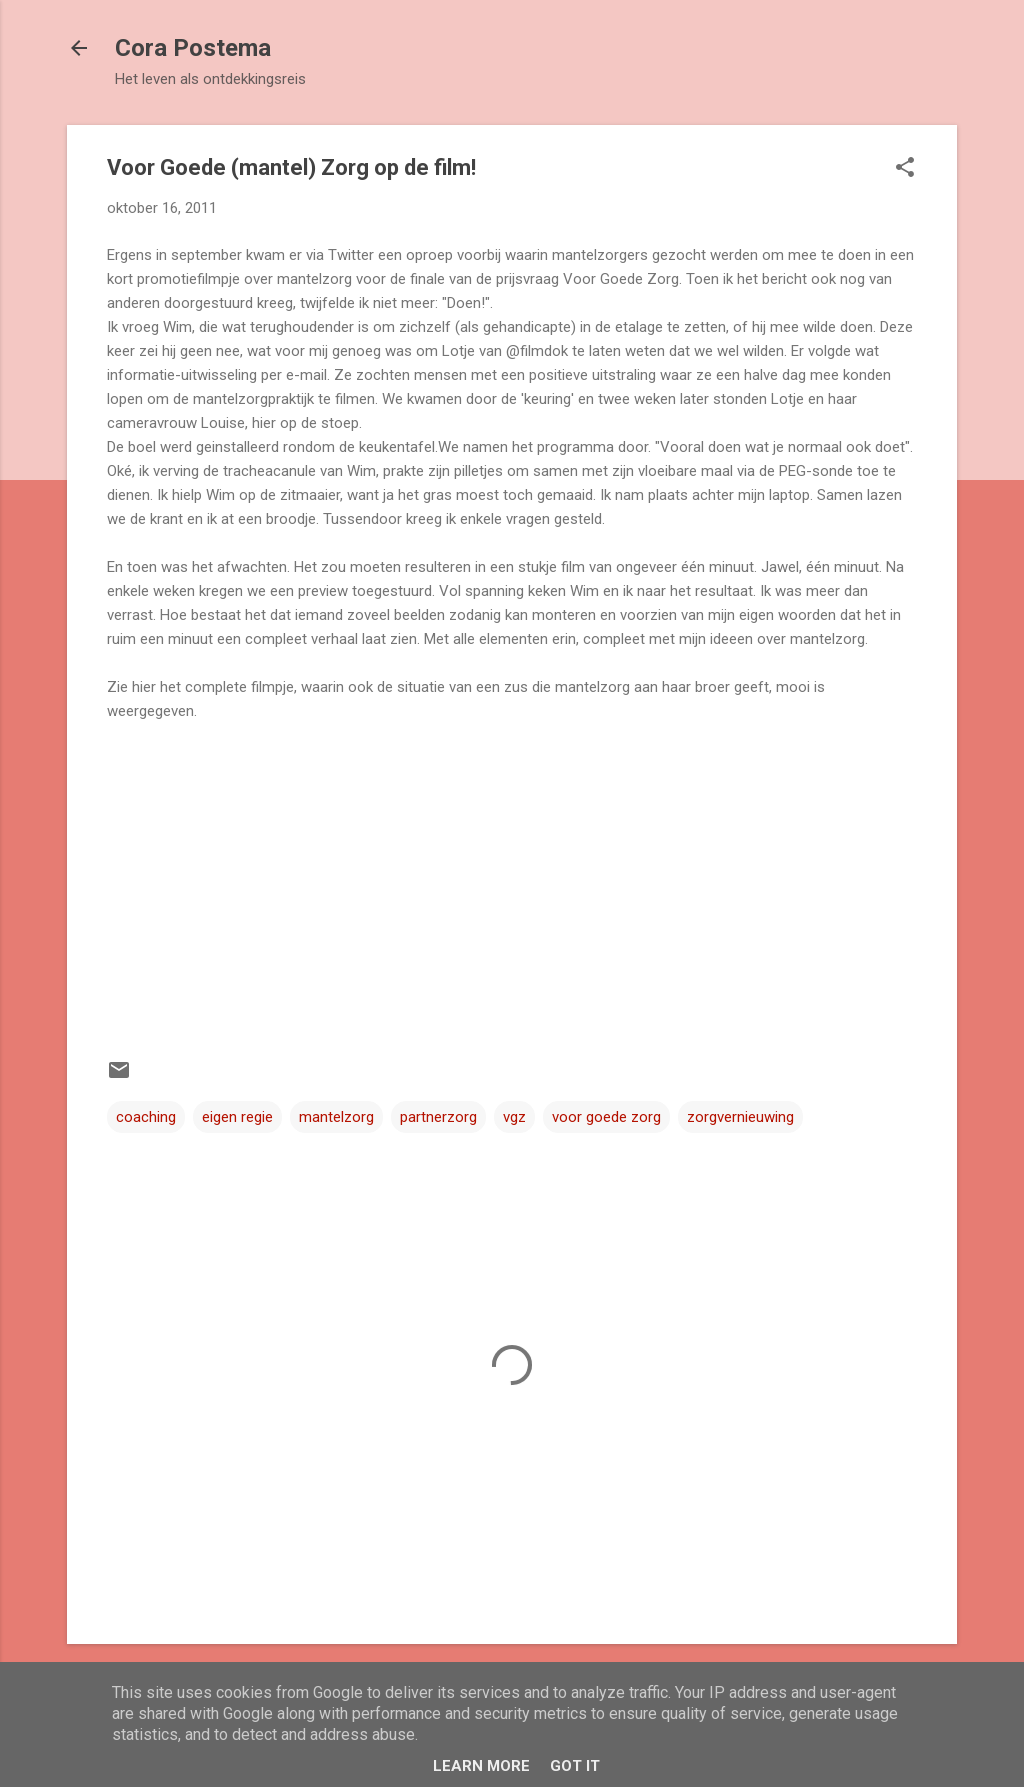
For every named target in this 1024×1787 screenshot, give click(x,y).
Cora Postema (193, 48)
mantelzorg (336, 1117)
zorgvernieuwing (740, 1117)
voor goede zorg (606, 1117)
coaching (146, 1117)
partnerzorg (438, 1117)
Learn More (481, 1766)
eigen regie (237, 1117)
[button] (905, 169)
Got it (575, 1766)
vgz (514, 1117)
